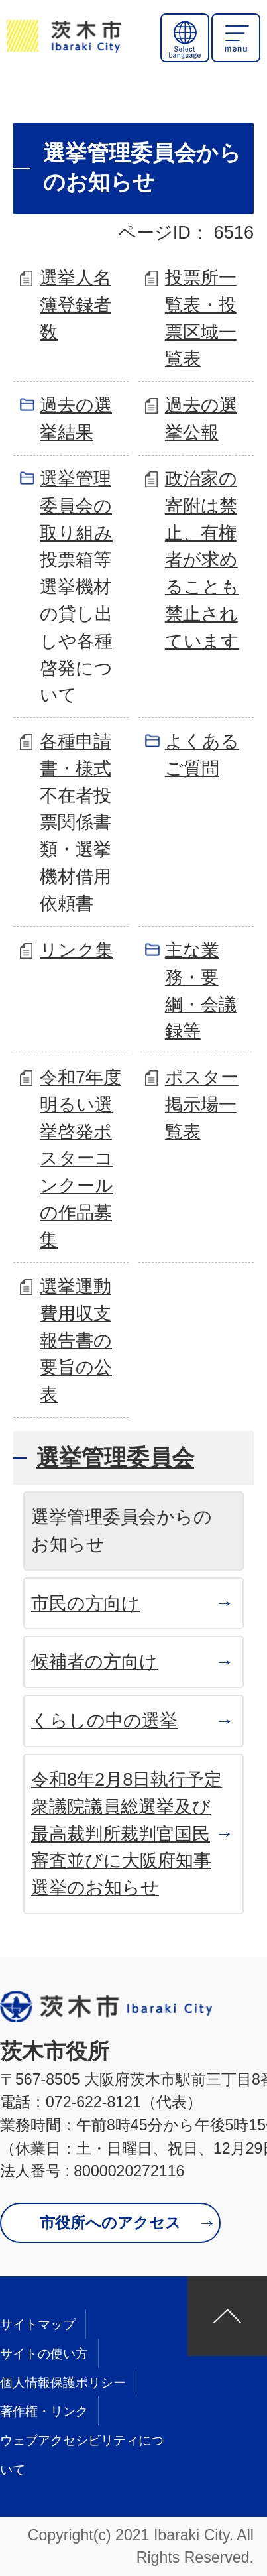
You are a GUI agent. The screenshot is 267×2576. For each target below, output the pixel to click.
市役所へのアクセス (110, 2222)
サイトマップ (38, 2324)
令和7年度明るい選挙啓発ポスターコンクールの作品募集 (80, 1158)
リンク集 (76, 950)
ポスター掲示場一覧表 (202, 1104)
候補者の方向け (94, 1661)
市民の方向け (85, 1603)
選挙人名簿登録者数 (75, 304)
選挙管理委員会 (115, 1457)
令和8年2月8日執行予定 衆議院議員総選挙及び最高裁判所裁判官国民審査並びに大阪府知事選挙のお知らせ (126, 1833)
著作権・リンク (44, 2411)
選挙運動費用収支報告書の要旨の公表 (76, 1340)
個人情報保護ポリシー (63, 2383)
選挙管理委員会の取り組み (76, 505)
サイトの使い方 (44, 2354)
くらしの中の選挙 (104, 1720)
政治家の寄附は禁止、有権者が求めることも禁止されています (202, 559)
